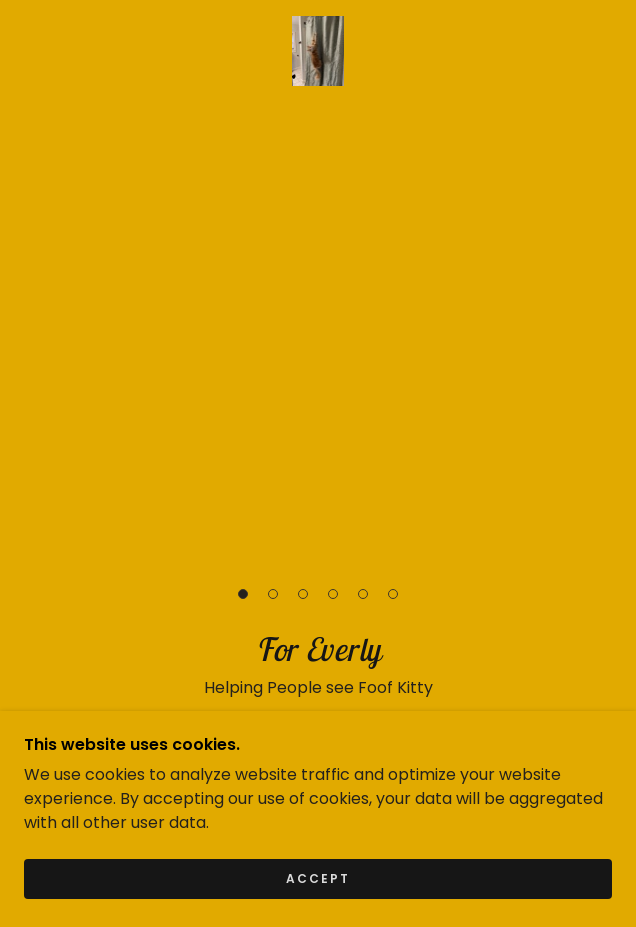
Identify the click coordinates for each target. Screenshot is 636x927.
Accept (318, 906)
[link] (318, 51)
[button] (243, 594)
